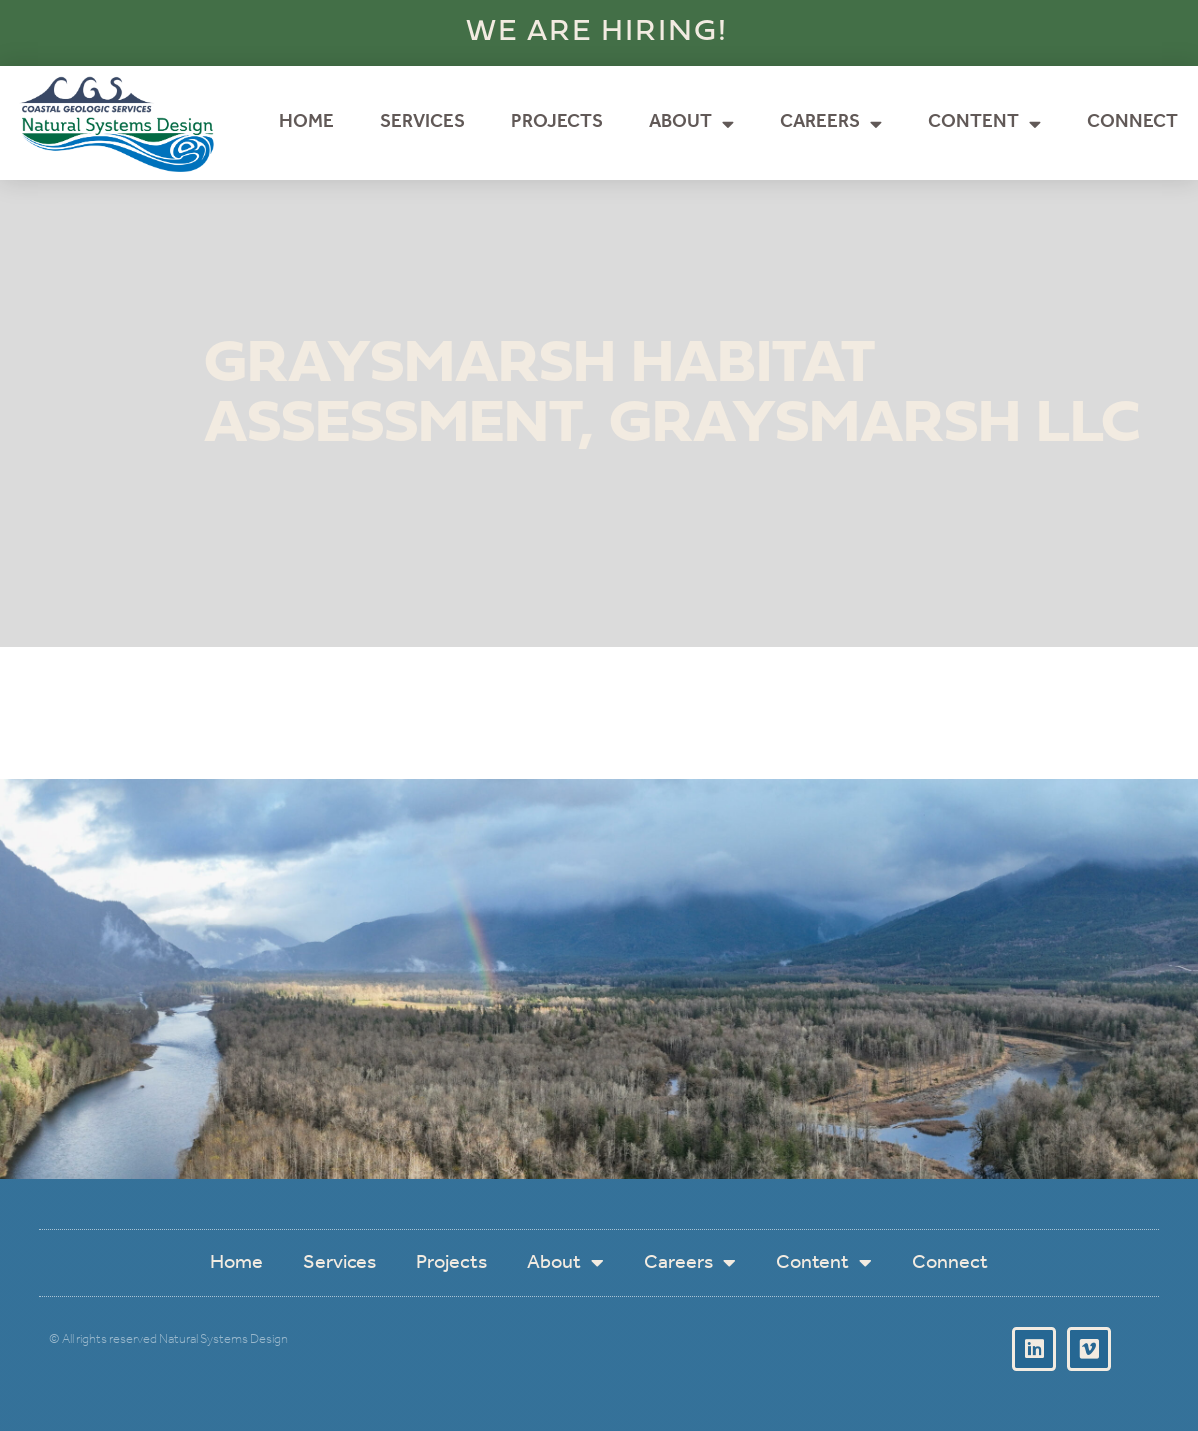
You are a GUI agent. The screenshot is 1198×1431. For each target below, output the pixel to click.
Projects (557, 122)
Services (422, 122)
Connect (1132, 122)
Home (306, 122)
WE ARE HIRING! (597, 32)
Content (984, 123)
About (691, 123)
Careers (831, 123)
